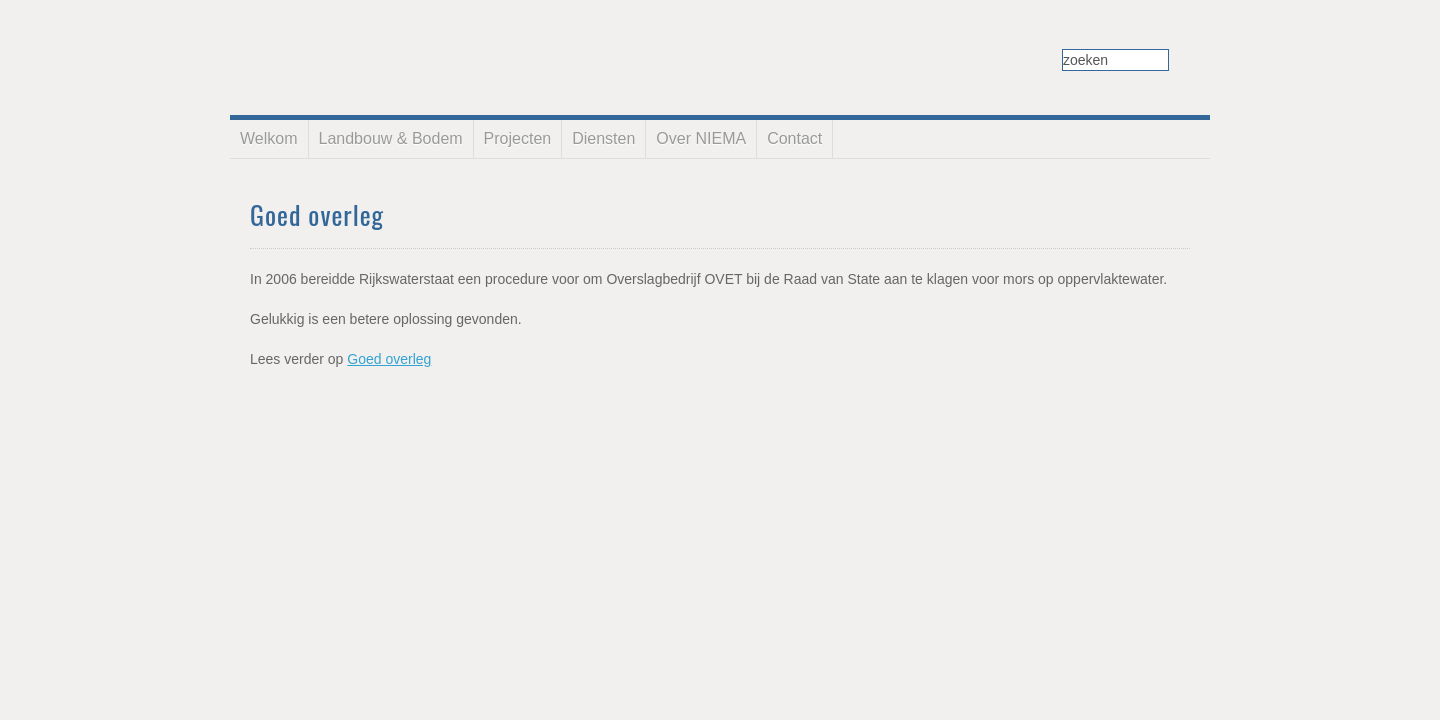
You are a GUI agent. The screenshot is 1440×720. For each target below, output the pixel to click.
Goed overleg (389, 359)
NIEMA (389, 45)
